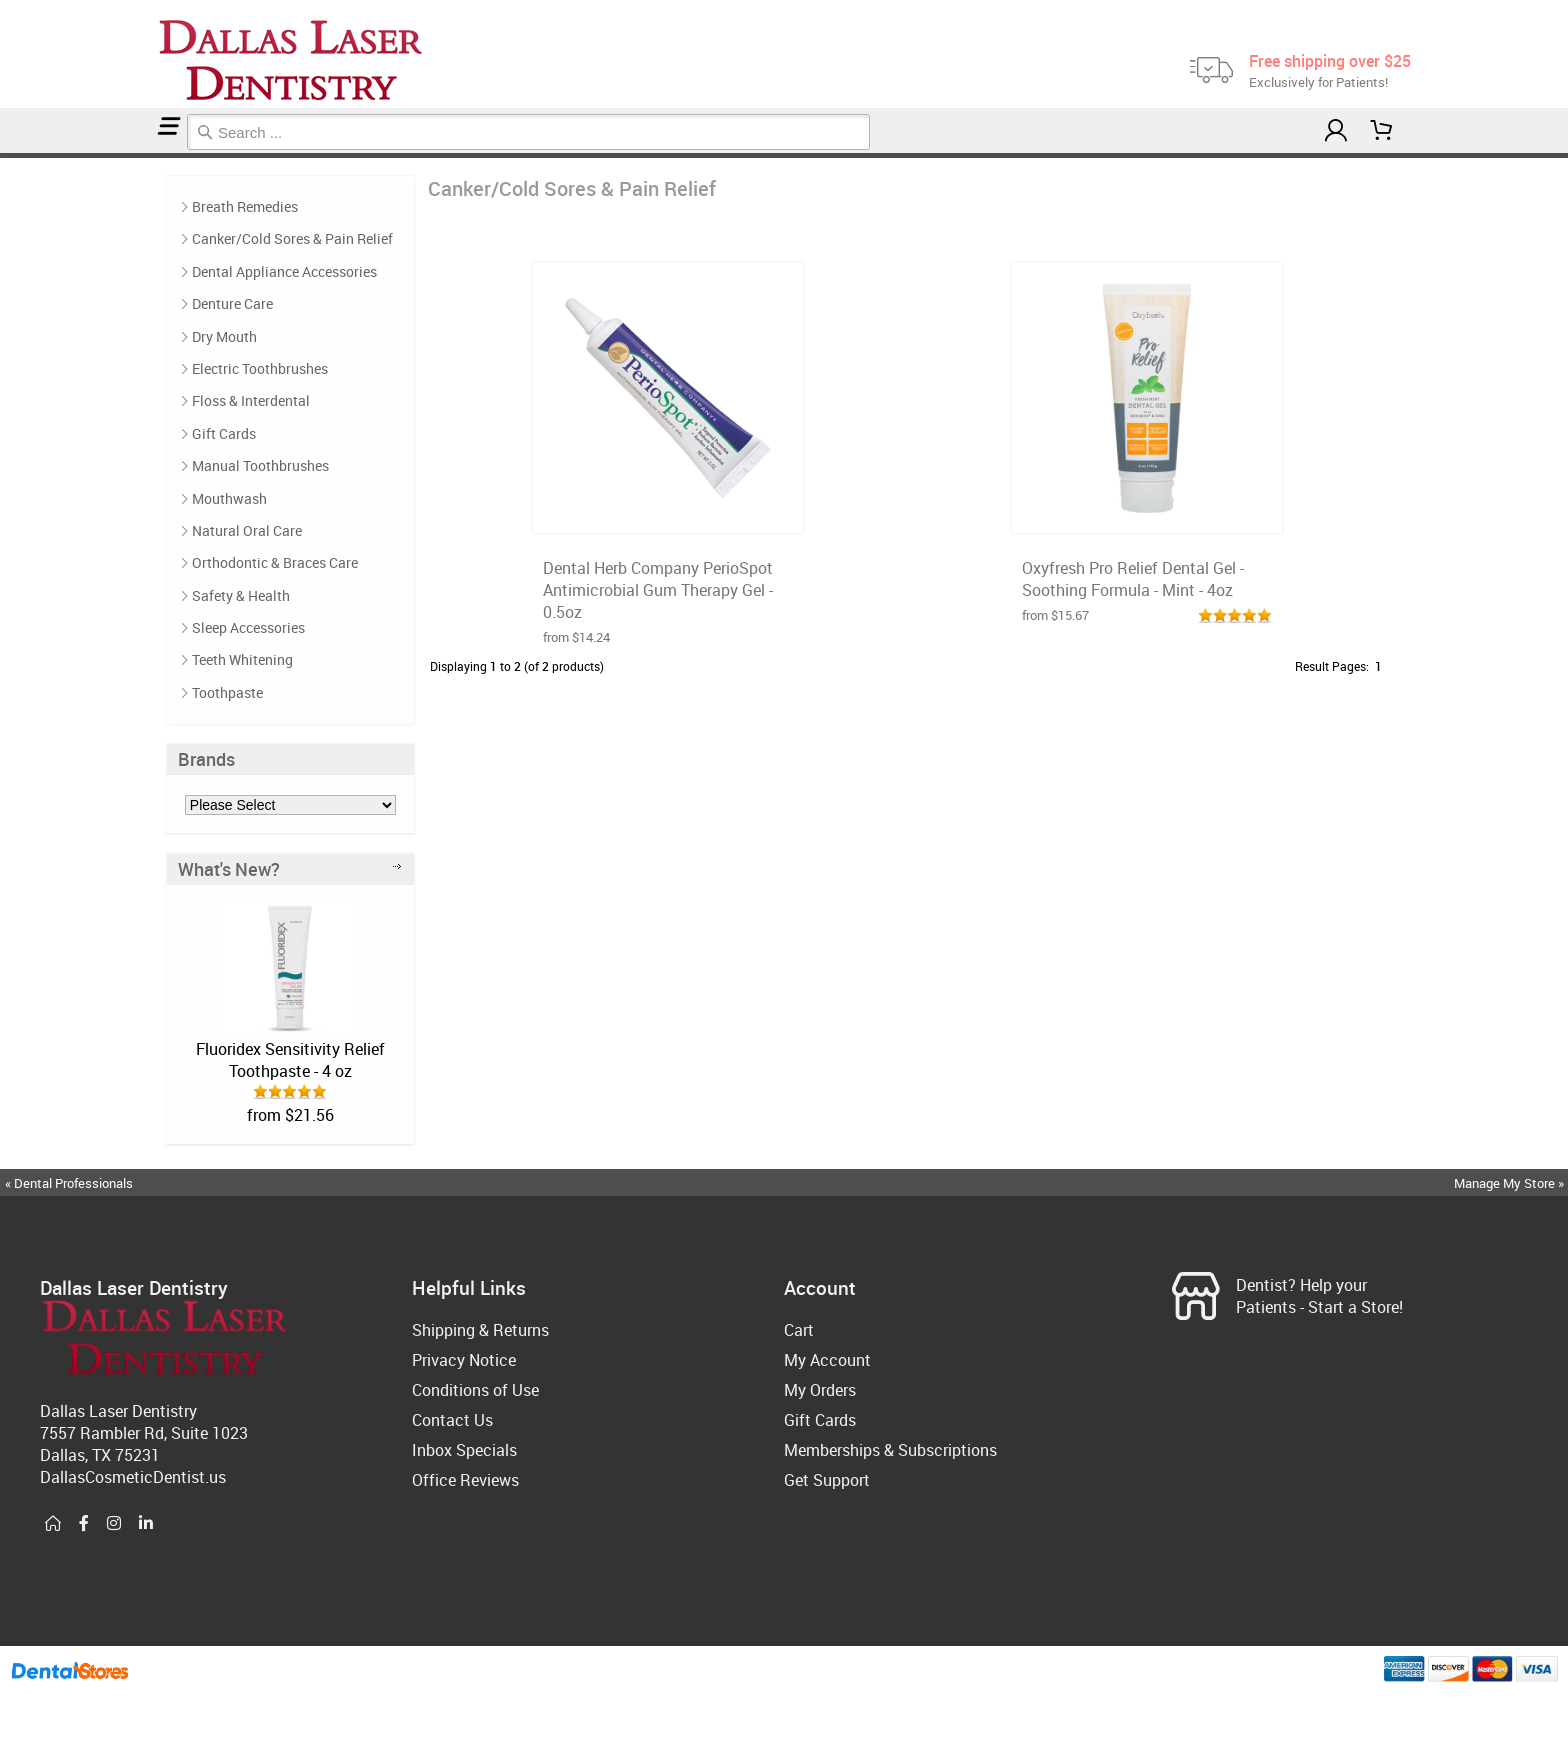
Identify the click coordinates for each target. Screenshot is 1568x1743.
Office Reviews (465, 1480)
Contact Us (452, 1420)
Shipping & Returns (480, 1330)
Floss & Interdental (251, 400)
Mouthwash (229, 498)
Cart (799, 1330)
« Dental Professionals (69, 1183)
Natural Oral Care (247, 530)
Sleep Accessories (248, 627)
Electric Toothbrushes (260, 368)
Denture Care (232, 303)
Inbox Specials (464, 1450)
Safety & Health (241, 595)
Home (3, 155)
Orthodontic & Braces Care (275, 562)
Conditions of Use (475, 1390)
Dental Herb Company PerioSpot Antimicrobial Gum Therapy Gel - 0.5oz (658, 590)
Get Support (827, 1480)
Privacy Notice (464, 1360)
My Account (827, 1360)
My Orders (820, 1390)
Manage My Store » (1510, 1183)
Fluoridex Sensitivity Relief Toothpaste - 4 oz (290, 1060)
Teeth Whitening (242, 659)
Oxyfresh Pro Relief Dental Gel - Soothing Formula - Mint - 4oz (1133, 579)
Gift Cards (224, 433)
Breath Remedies (245, 206)
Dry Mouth (224, 336)
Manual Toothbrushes (260, 465)
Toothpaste (227, 692)
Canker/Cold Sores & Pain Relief (14, 155)
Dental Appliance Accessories (284, 271)
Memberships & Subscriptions (890, 1450)
